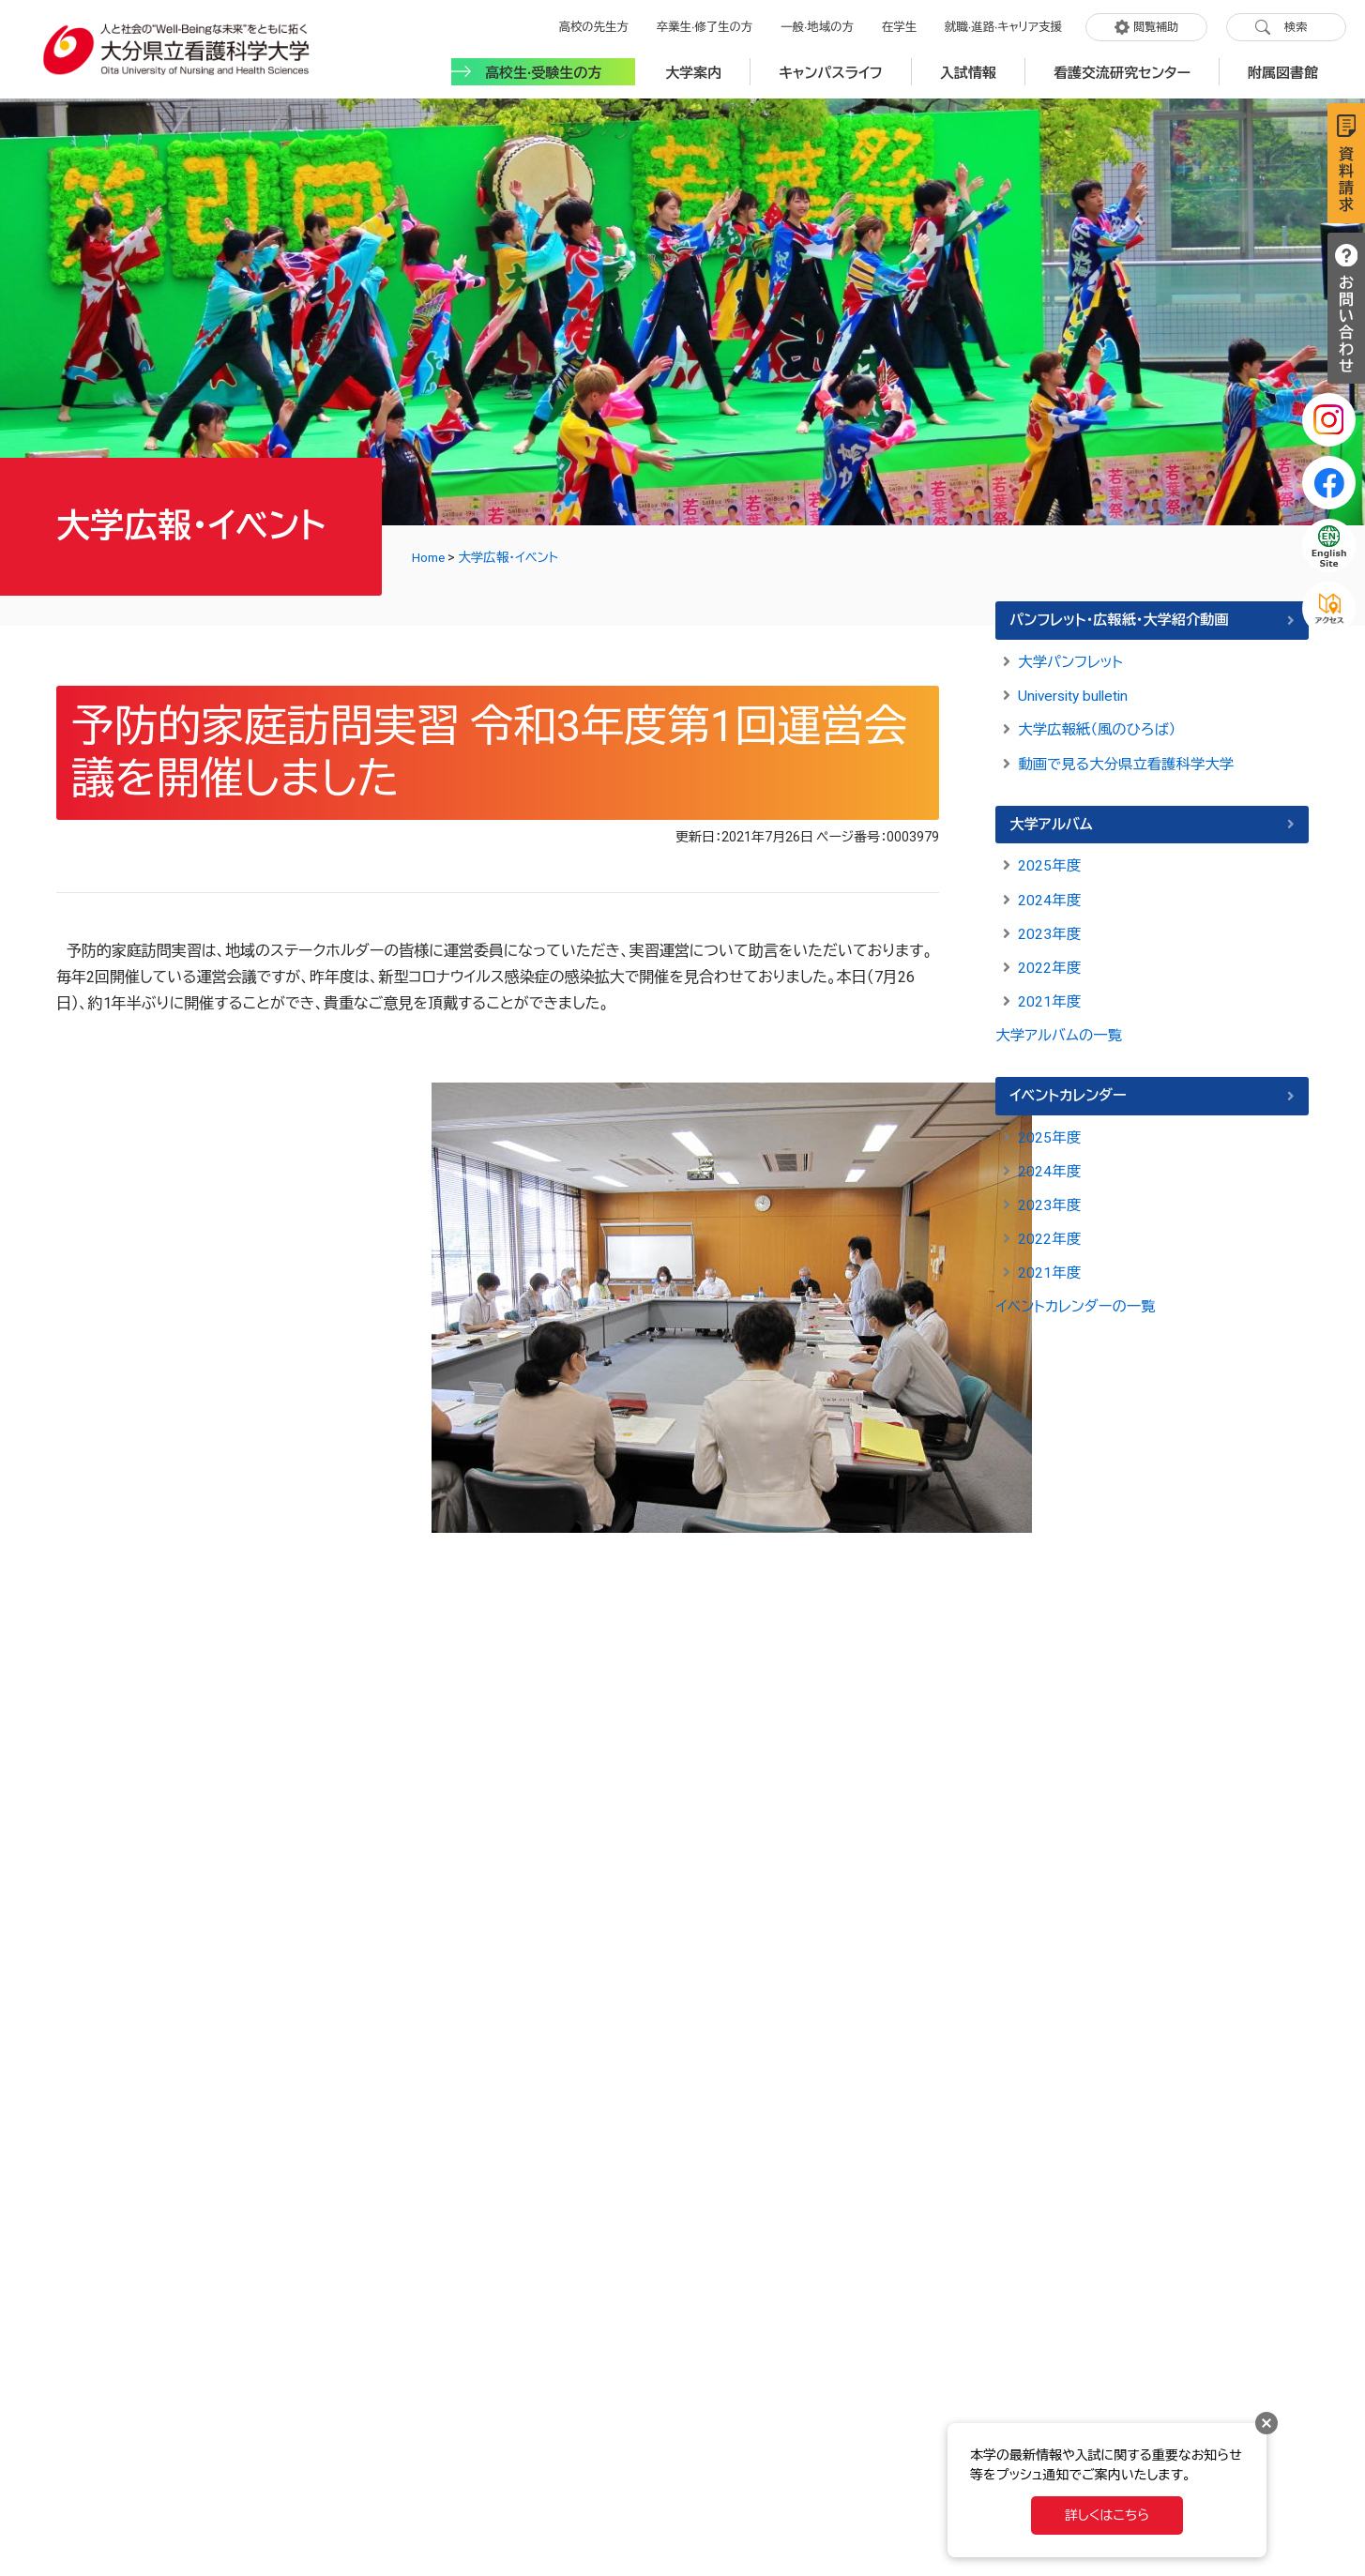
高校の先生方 (604, 25)
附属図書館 (1283, 68)
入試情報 (968, 68)
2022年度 (1050, 962)
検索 (1295, 25)
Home (429, 553)
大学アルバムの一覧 (1061, 1029)
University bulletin (1076, 692)
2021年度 (1050, 996)
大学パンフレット (1072, 658)
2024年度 (1050, 894)
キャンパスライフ (831, 68)
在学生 (903, 25)
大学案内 (693, 68)
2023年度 (1050, 928)
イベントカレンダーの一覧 (1078, 1301)
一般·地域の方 (823, 25)
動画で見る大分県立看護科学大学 (1130, 759)
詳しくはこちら (1107, 2515)
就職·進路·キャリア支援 (1005, 25)
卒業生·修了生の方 (712, 25)
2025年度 (1050, 861)
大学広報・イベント (513, 553)
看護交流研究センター (1122, 68)
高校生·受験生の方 (543, 68)
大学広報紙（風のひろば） (1100, 726)
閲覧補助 (1155, 25)
